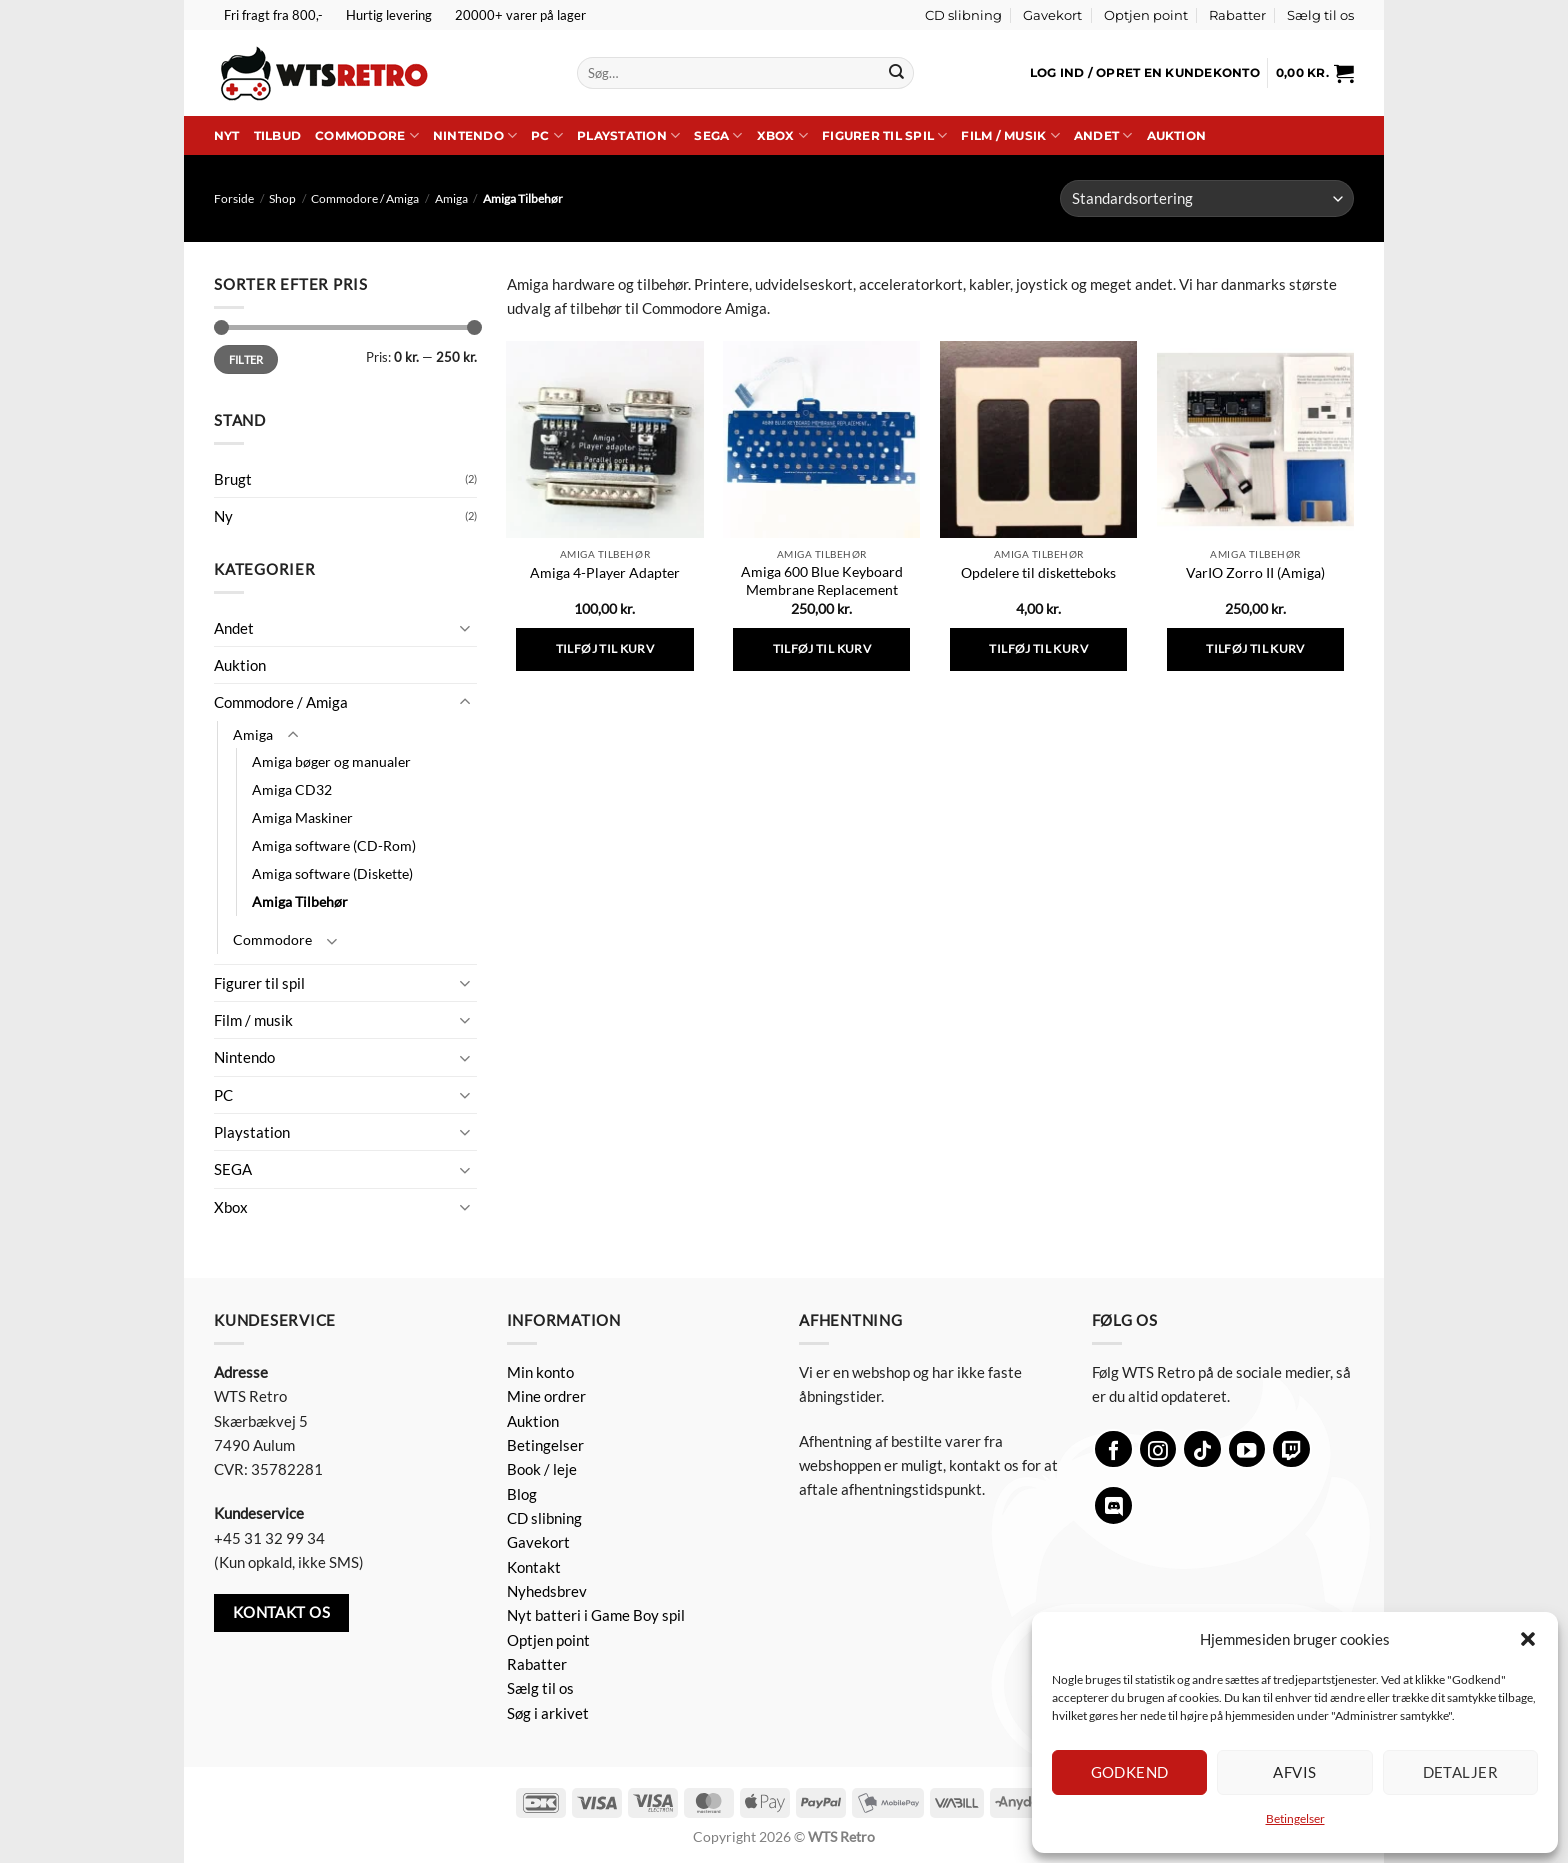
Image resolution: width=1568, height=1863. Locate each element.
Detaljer (1461, 1772)
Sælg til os (1320, 15)
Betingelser (1295, 1818)
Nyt (227, 135)
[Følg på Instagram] (1158, 1449)
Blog (522, 1494)
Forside (234, 198)
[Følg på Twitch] (1291, 1449)
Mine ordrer (546, 1396)
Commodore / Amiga (365, 198)
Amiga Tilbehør (300, 901)
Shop (282, 198)
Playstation (628, 135)
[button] (1528, 1639)
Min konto (540, 1372)
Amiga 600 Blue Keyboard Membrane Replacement (822, 580)
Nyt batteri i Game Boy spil (596, 1615)
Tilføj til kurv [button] (605, 648)
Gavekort (1052, 15)
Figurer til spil (884, 135)
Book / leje (542, 1469)
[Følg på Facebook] (1113, 1449)
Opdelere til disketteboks (1038, 572)
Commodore (367, 135)
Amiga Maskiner (302, 817)
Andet (1103, 135)
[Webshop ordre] (1207, 198)
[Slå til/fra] (465, 627)
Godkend (1130, 1772)
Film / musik (1010, 135)
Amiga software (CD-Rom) (334, 845)
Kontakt (534, 1567)
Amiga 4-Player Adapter (605, 572)
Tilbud (277, 135)
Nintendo (475, 135)
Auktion (1177, 135)
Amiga (451, 198)
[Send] (896, 73)
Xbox (782, 135)
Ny (223, 516)
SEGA (718, 135)
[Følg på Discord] (1113, 1505)
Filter (246, 359)
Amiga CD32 (292, 789)
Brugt (233, 479)
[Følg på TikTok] (1202, 1449)
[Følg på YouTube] (1247, 1449)
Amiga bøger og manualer (331, 761)
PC (547, 135)
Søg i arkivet (548, 1713)
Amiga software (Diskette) (332, 873)
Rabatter (1237, 15)
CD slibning (963, 15)
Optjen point (1146, 15)
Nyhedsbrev (547, 1591)
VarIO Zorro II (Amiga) (1255, 572)
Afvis (1294, 1772)
